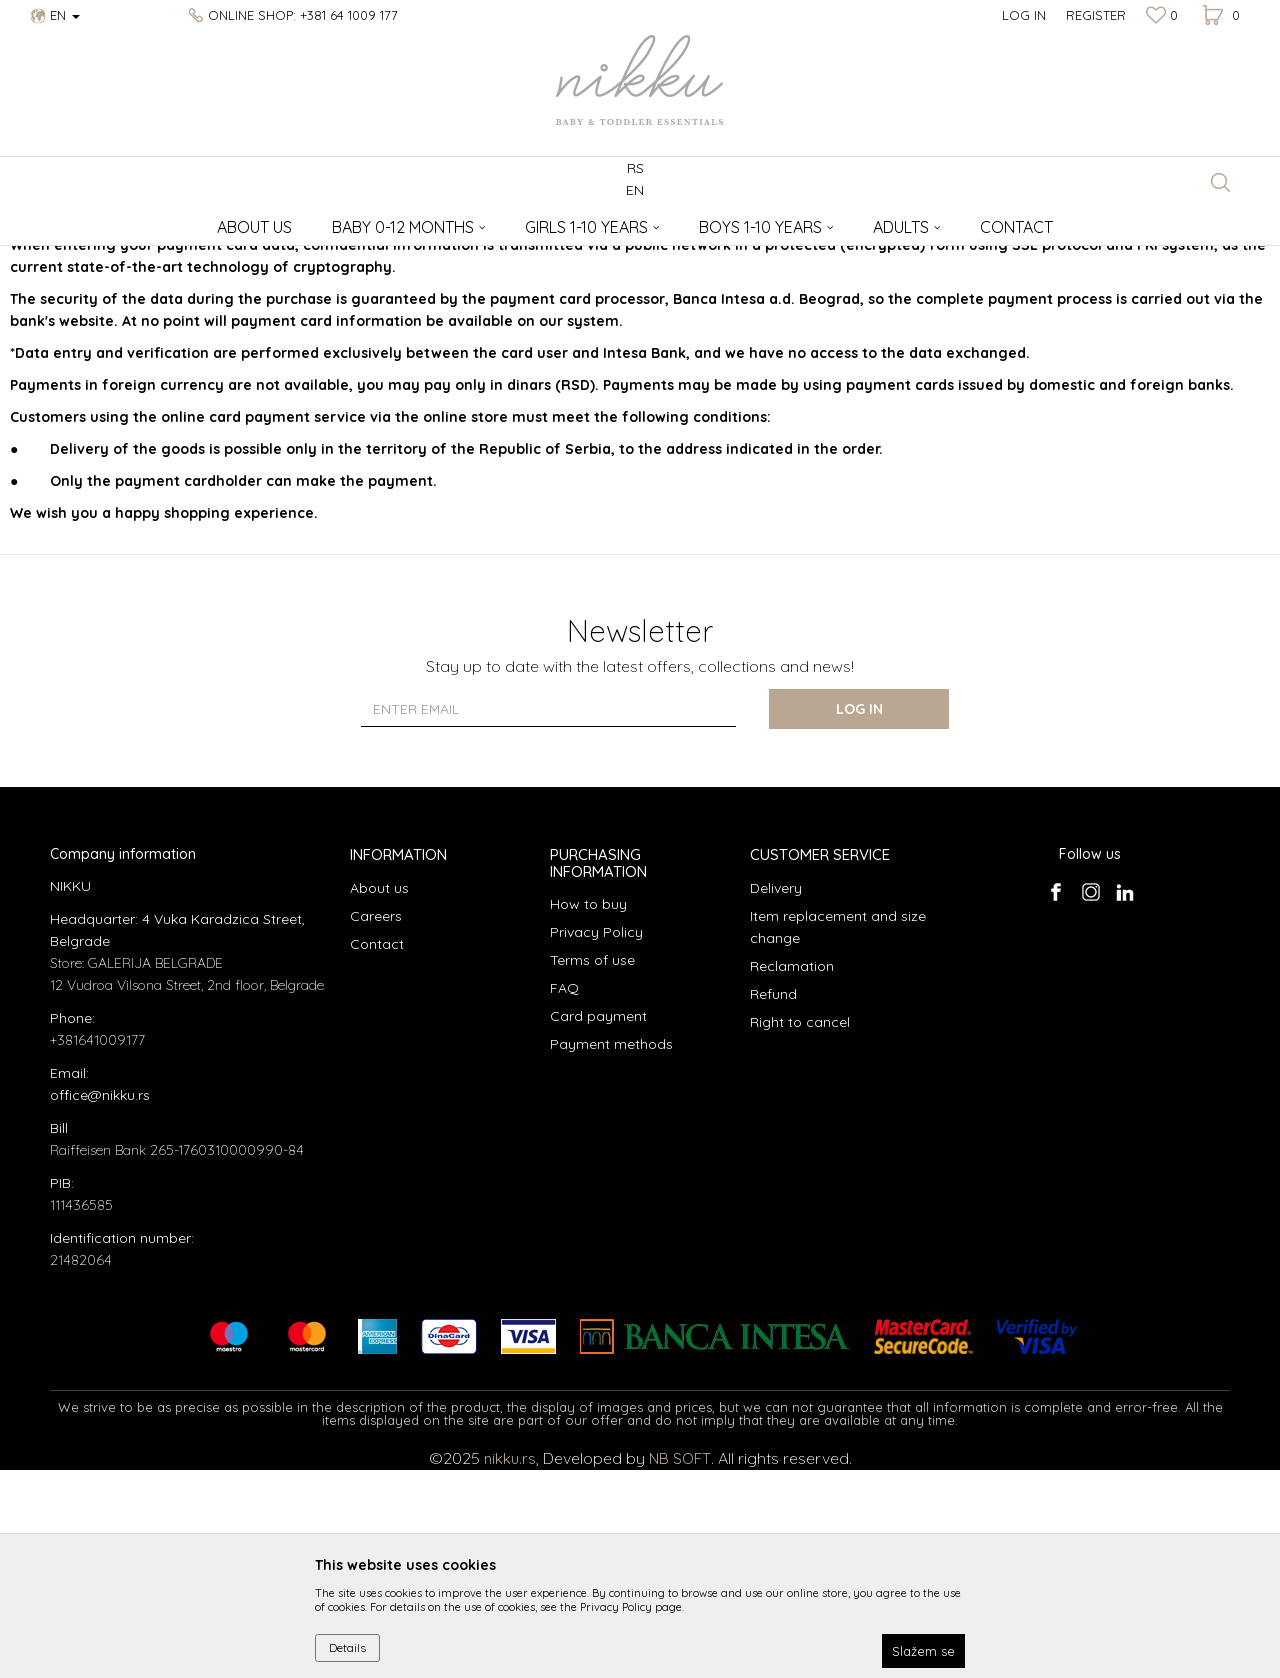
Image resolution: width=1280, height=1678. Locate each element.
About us (379, 1096)
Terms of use (592, 1168)
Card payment (598, 1224)
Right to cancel (800, 1230)
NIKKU (68, 220)
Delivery (776, 1096)
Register (1096, 15)
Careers (376, 1124)
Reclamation (792, 1174)
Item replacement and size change (838, 1135)
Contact (377, 1152)
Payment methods (611, 1252)
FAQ (564, 1196)
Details (347, 1647)
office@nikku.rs (100, 1303)
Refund (773, 1202)
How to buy (588, 1112)
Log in (859, 917)
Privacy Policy (596, 1140)
